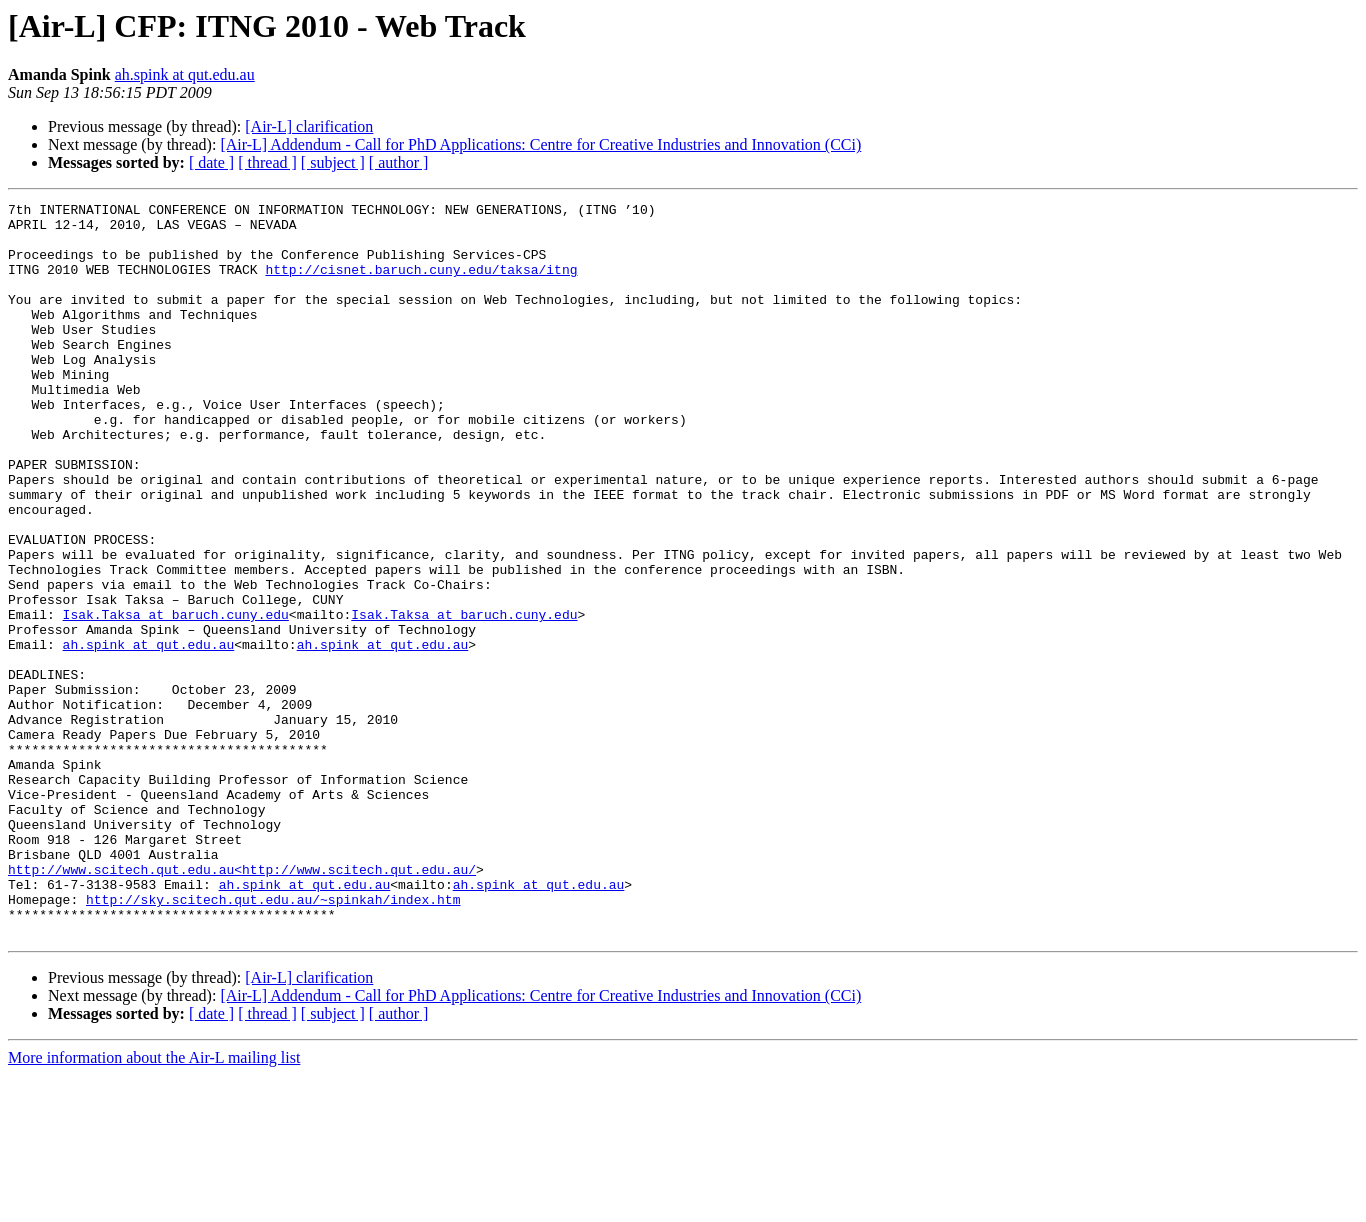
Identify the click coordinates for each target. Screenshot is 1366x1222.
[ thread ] (267, 162)
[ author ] (399, 162)
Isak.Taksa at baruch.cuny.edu (176, 698)
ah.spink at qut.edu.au (185, 74)
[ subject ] (333, 162)
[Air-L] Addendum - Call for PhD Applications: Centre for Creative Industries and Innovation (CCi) (540, 144)
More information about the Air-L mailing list (154, 1204)
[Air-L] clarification (309, 126)
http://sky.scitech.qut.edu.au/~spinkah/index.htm (273, 1040)
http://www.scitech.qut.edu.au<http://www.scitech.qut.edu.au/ (242, 1004)
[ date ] (211, 162)
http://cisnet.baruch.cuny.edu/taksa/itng (421, 284)
